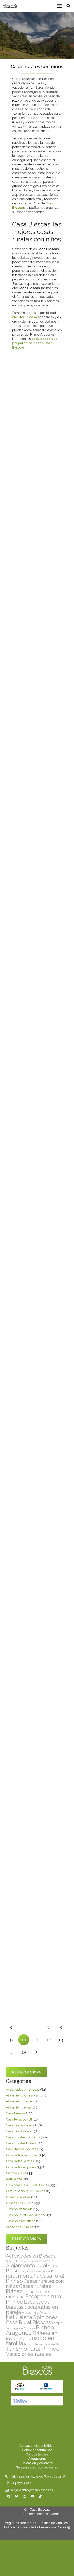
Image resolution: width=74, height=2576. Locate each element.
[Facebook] (9, 2502)
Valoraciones (37, 2464)
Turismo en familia (19, 2209)
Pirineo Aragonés (18, 2197)
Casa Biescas (15, 2113)
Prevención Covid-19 (54, 2533)
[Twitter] (17, 2502)
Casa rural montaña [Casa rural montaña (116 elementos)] (31, 2273)
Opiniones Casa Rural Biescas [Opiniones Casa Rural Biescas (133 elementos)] (32, 2319)
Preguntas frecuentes (20, 2529)
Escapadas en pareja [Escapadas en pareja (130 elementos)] (32, 2309)
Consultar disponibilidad (37, 2451)
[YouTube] (32, 2502)
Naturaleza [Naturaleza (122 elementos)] (19, 2317)
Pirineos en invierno (20, 2203)
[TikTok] (40, 2502)
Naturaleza (14, 2179)
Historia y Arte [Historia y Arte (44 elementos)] (34, 2312)
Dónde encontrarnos (37, 2456)
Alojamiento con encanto (24, 2095)
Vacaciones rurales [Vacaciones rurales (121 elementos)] (29, 2354)
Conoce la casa (37, 2460)
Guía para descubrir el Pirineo (37, 2473)
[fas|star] (37, 2428)
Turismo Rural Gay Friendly (25, 2215)
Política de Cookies (53, 2529)
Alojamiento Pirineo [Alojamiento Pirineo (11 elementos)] (43, 2261)
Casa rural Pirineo (18, 2131)
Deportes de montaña (22, 2149)
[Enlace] (10, 6)
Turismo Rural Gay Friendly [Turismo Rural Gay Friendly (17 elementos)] (42, 2344)
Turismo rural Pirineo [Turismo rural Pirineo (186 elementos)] (33, 2348)
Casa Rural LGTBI (19, 2119)
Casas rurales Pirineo (21, 2143)
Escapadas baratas (20, 2161)
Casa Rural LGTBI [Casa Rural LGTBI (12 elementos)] (35, 2271)
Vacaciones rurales (19, 2227)
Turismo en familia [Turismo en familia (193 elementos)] (30, 2341)
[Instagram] (24, 2502)
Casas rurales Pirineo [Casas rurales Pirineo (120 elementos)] (28, 2288)
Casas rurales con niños (23, 2137)
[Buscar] (68, 6)
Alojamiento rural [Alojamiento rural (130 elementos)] (26, 2265)
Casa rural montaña (20, 2125)
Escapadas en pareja (21, 2167)
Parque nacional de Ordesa (25, 2191)
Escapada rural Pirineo (22, 2155)
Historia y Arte (16, 2173)
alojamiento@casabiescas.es (32, 2496)
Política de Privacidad (20, 2533)
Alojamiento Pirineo (20, 2101)
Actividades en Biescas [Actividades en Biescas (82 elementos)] (30, 2256)
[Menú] (59, 6)
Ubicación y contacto (37, 2469)
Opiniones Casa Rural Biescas (27, 2185)
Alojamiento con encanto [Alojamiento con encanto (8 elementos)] (18, 2261)
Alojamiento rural (18, 2107)
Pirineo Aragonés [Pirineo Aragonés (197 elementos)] (30, 2330)
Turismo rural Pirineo (20, 2221)
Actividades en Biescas (22, 2089)
